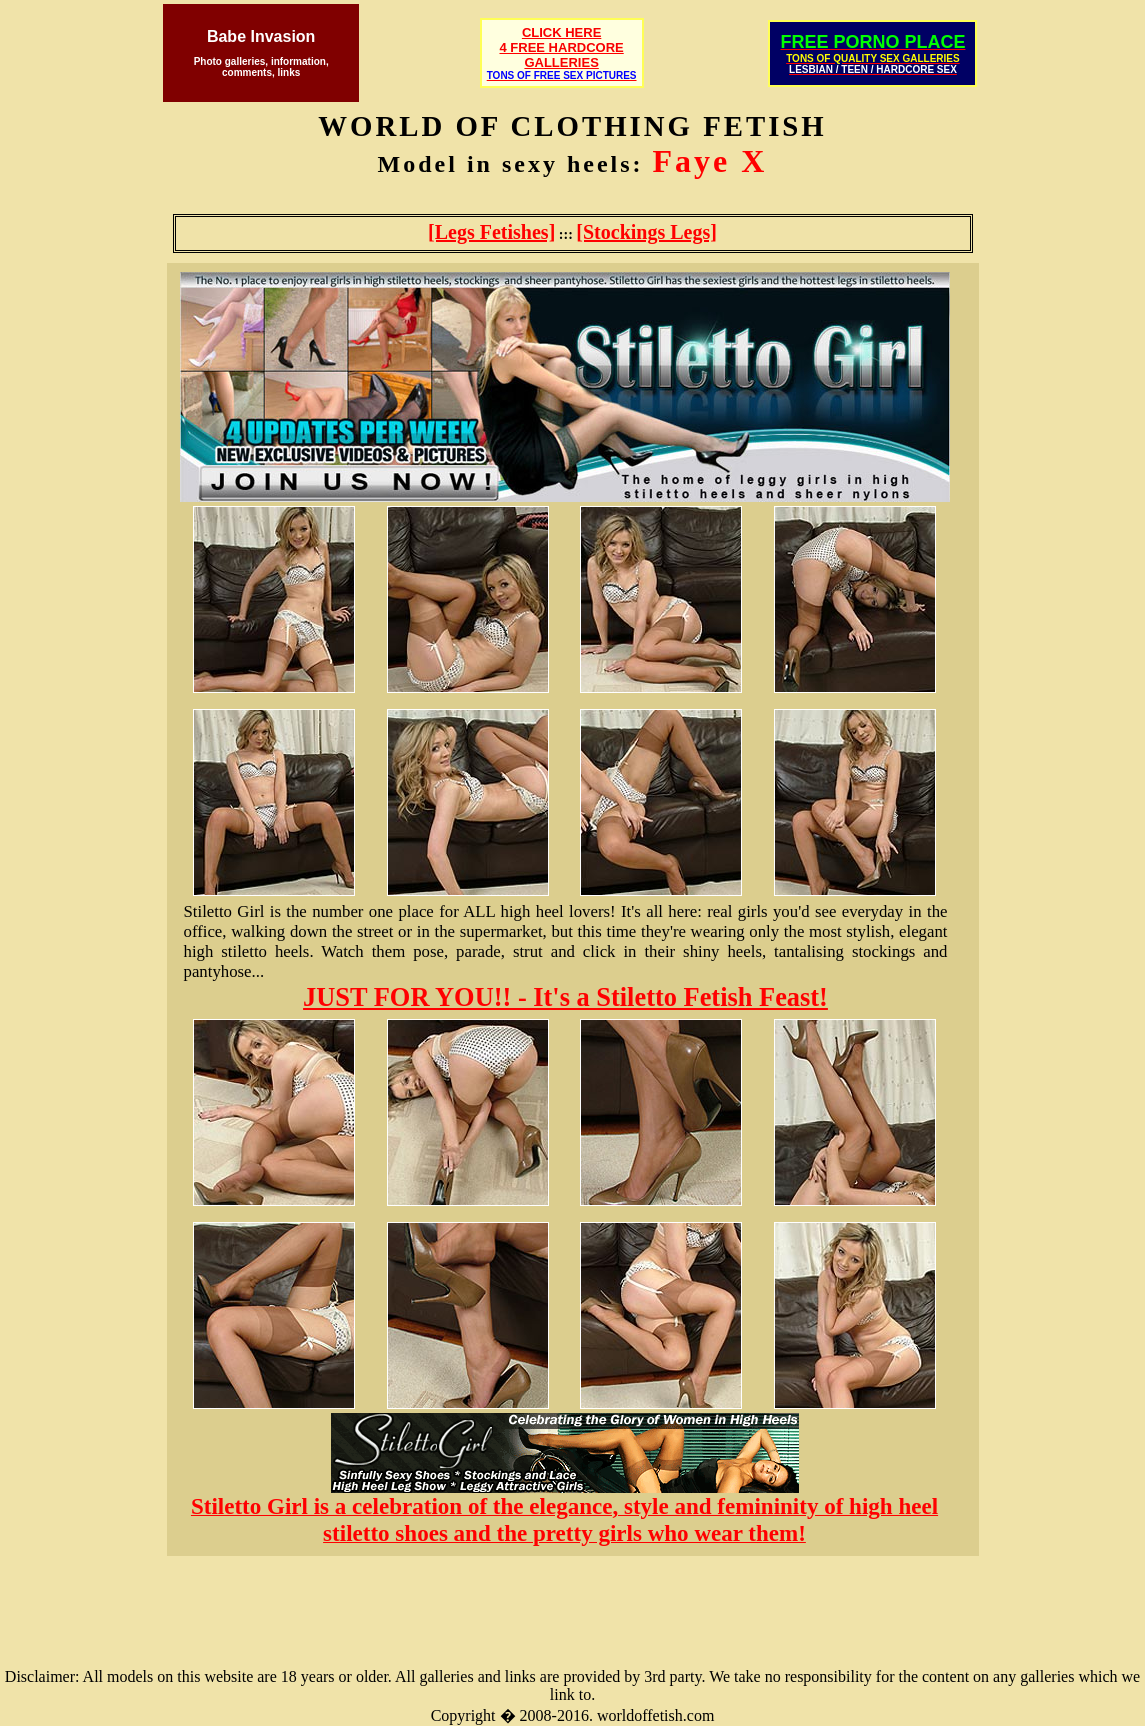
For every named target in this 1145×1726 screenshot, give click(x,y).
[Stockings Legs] (646, 232)
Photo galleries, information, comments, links (261, 67)
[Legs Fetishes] (491, 232)
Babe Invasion (261, 36)
